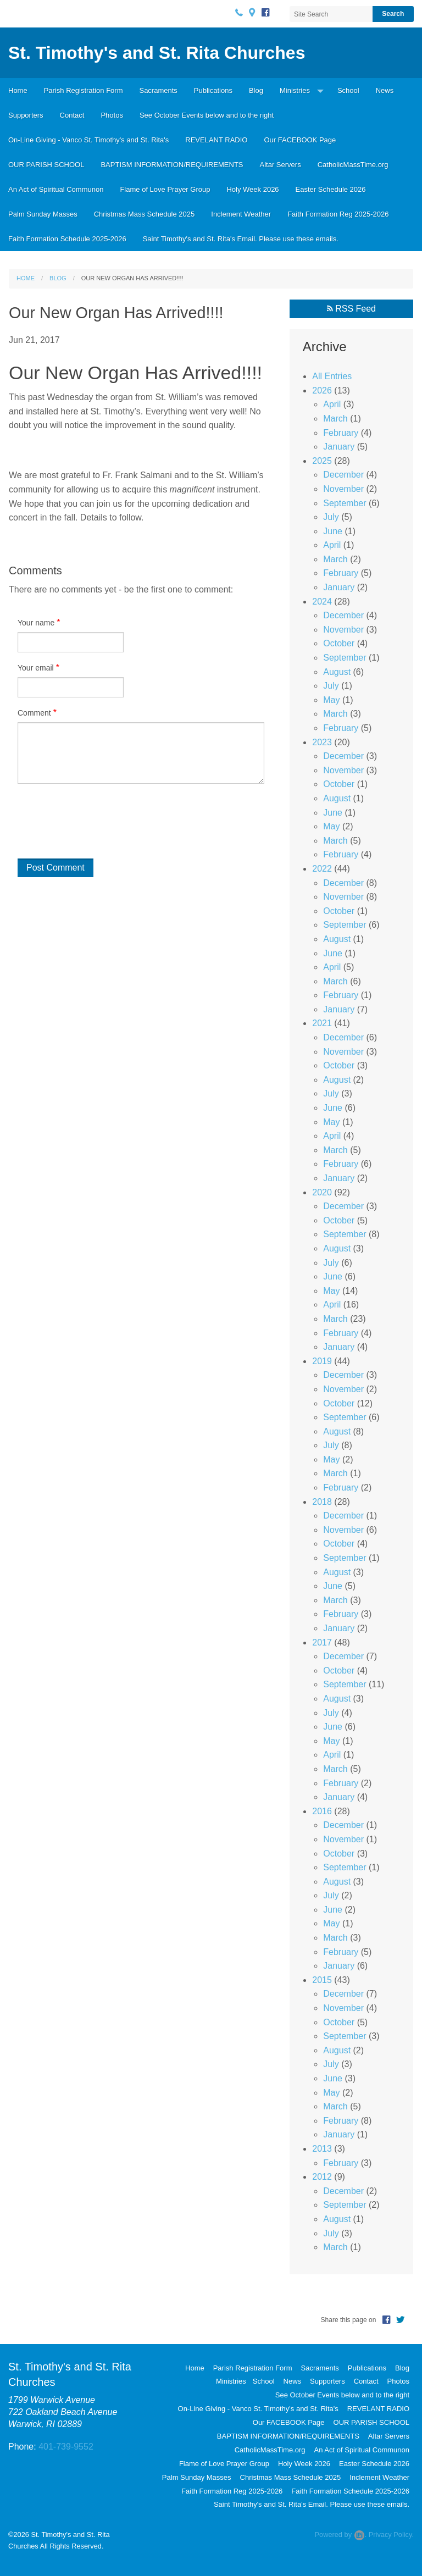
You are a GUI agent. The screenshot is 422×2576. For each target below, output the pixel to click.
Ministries (295, 90)
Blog (256, 90)
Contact (72, 115)
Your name (36, 622)
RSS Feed (351, 308)
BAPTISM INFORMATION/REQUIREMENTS (172, 164)
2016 (322, 1811)
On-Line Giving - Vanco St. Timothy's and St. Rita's (88, 140)
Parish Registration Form (83, 90)
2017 (322, 1642)
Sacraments (158, 90)
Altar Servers (280, 164)
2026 (322, 390)
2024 (322, 601)
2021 (322, 1023)
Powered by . (340, 2534)
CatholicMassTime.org (353, 164)
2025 (322, 461)
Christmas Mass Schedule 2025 (144, 214)
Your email (36, 667)
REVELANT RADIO (216, 140)
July (330, 517)
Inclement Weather (241, 214)
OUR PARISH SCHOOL (46, 164)
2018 (322, 1501)
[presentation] (87, 827)
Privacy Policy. (391, 2534)
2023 (322, 742)
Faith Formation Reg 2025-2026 (337, 214)
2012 (322, 2176)
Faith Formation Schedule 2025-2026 (67, 239)
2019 (322, 1361)
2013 (322, 2148)
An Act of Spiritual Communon (55, 189)
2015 (322, 1980)
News (385, 90)
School (348, 90)
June (332, 531)
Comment (34, 712)
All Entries (332, 376)
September (344, 503)
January (338, 446)
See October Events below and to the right (207, 115)
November (343, 489)
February (340, 432)
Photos (112, 115)
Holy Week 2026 (252, 189)
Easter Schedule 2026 (331, 189)
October (338, 643)
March (335, 418)
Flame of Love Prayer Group (165, 189)
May (331, 700)
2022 (322, 868)
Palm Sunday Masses (42, 214)
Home (17, 90)
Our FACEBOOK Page (300, 140)
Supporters (25, 115)
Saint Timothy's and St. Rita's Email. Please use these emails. (240, 239)
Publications (213, 90)
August (337, 672)
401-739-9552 (65, 2446)
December (343, 474)
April (332, 404)
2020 (322, 1192)
